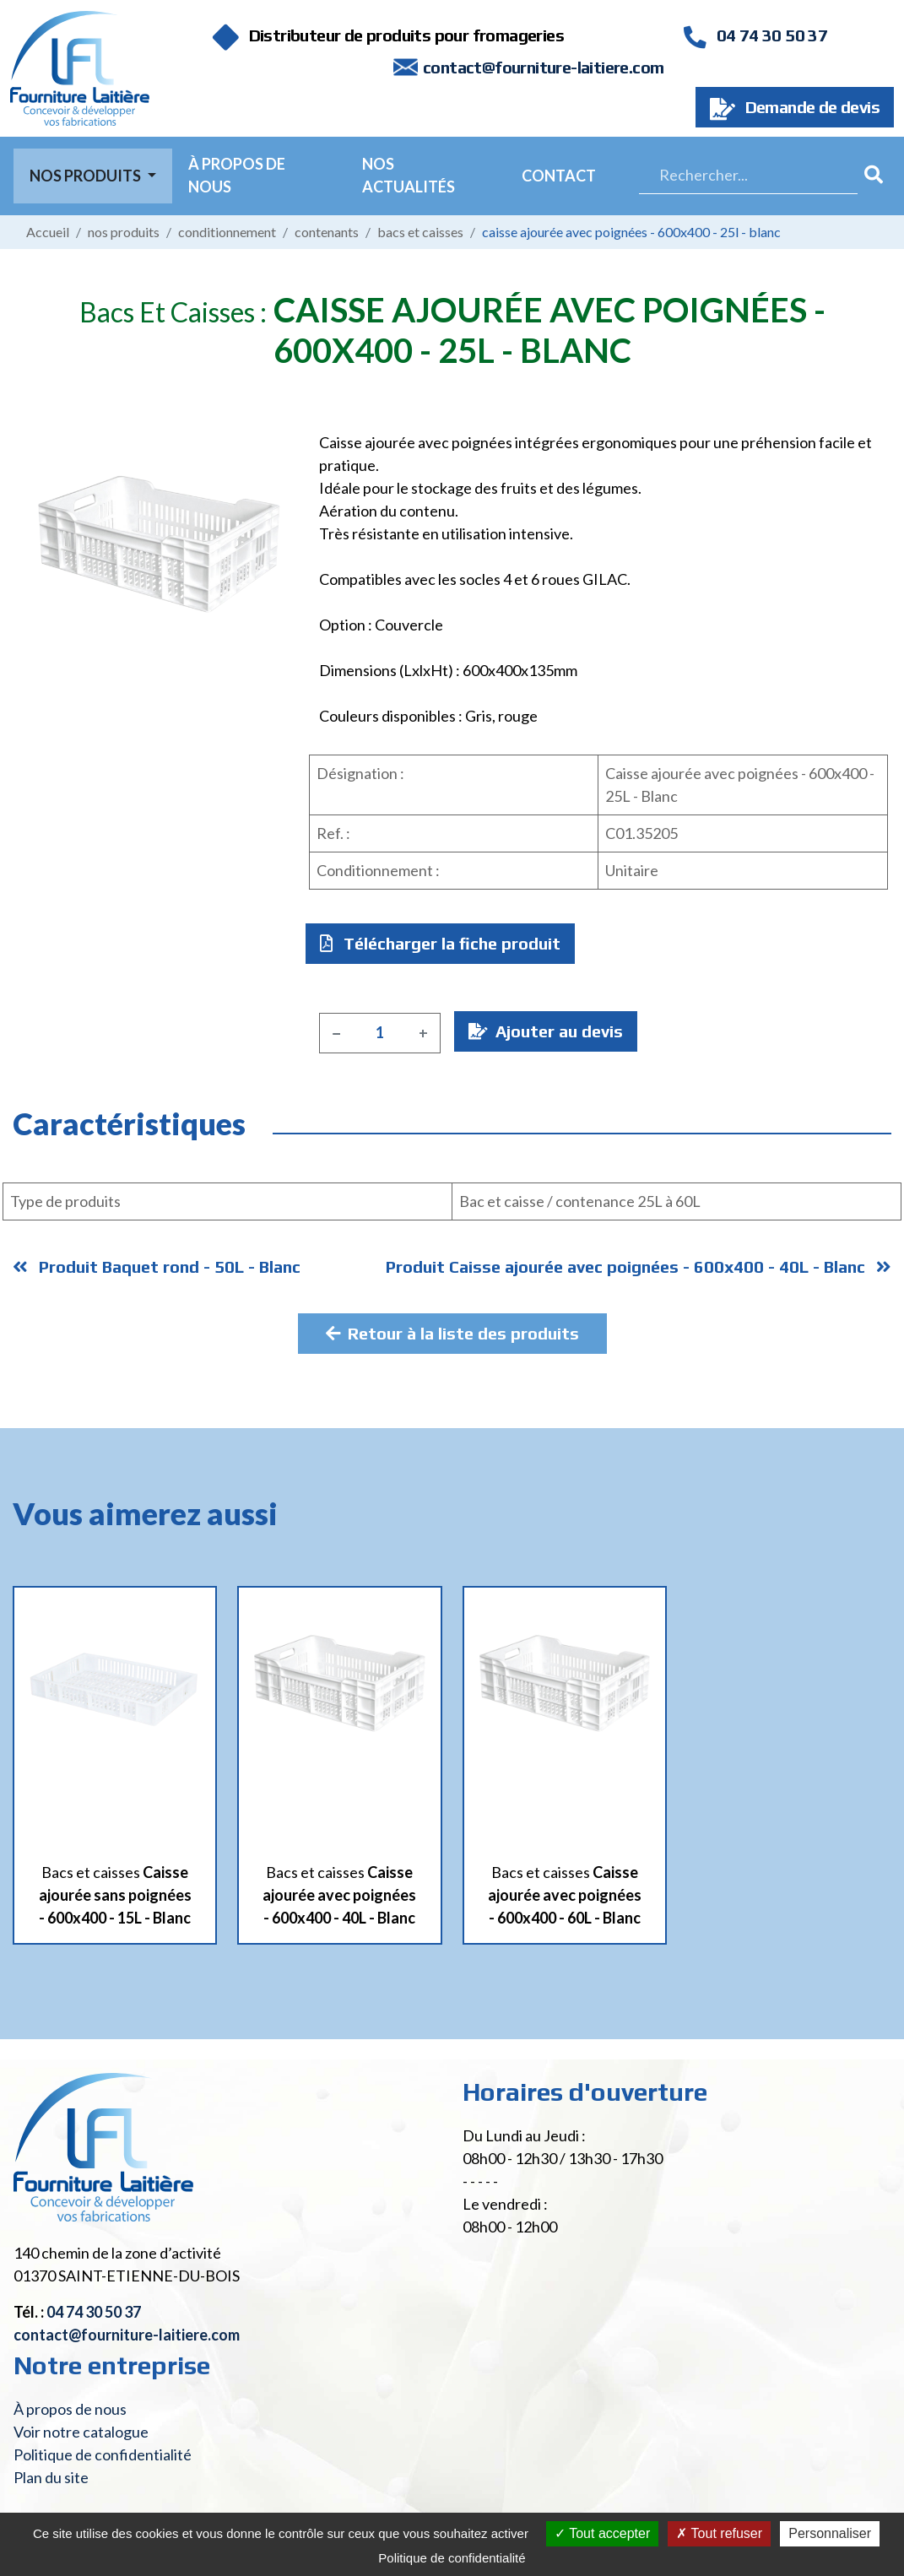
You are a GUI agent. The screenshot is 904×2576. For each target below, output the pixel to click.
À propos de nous (236, 175)
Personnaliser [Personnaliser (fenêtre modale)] (829, 2533)
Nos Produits (86, 175)
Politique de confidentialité (103, 2454)
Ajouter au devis (545, 1031)
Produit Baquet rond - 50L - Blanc (156, 1266)
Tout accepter (602, 2533)
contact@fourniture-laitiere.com (543, 67)
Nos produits (124, 232)
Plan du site (51, 2477)
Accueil (47, 232)
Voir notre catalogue (81, 2431)
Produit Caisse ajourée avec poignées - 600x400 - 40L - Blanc (638, 1266)
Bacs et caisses (420, 232)
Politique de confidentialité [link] (451, 2558)
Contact (559, 175)
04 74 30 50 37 (755, 35)
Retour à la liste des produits (452, 1333)
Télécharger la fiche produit (440, 943)
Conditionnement (227, 232)
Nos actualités (408, 175)
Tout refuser (719, 2533)
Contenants (327, 232)
